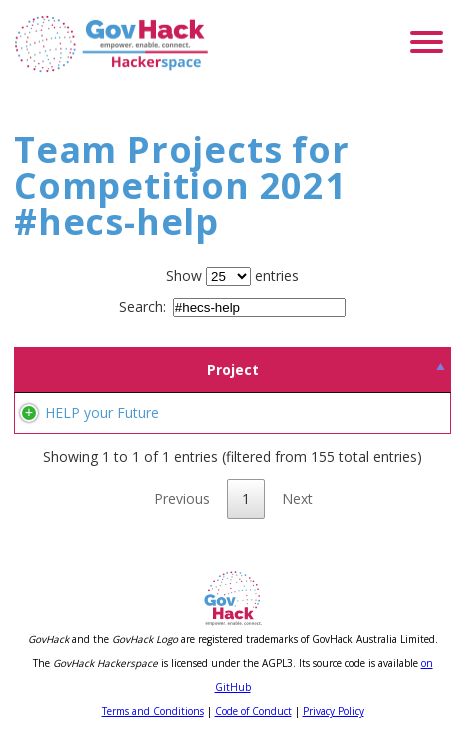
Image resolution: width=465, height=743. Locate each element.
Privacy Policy (333, 711)
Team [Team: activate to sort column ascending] (255, 369)
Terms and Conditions (153, 711)
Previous (182, 498)
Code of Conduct (253, 711)
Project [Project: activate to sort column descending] (105, 369)
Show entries (232, 275)
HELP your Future (102, 412)
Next (297, 498)
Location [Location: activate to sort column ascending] (382, 369)
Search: (232, 306)
